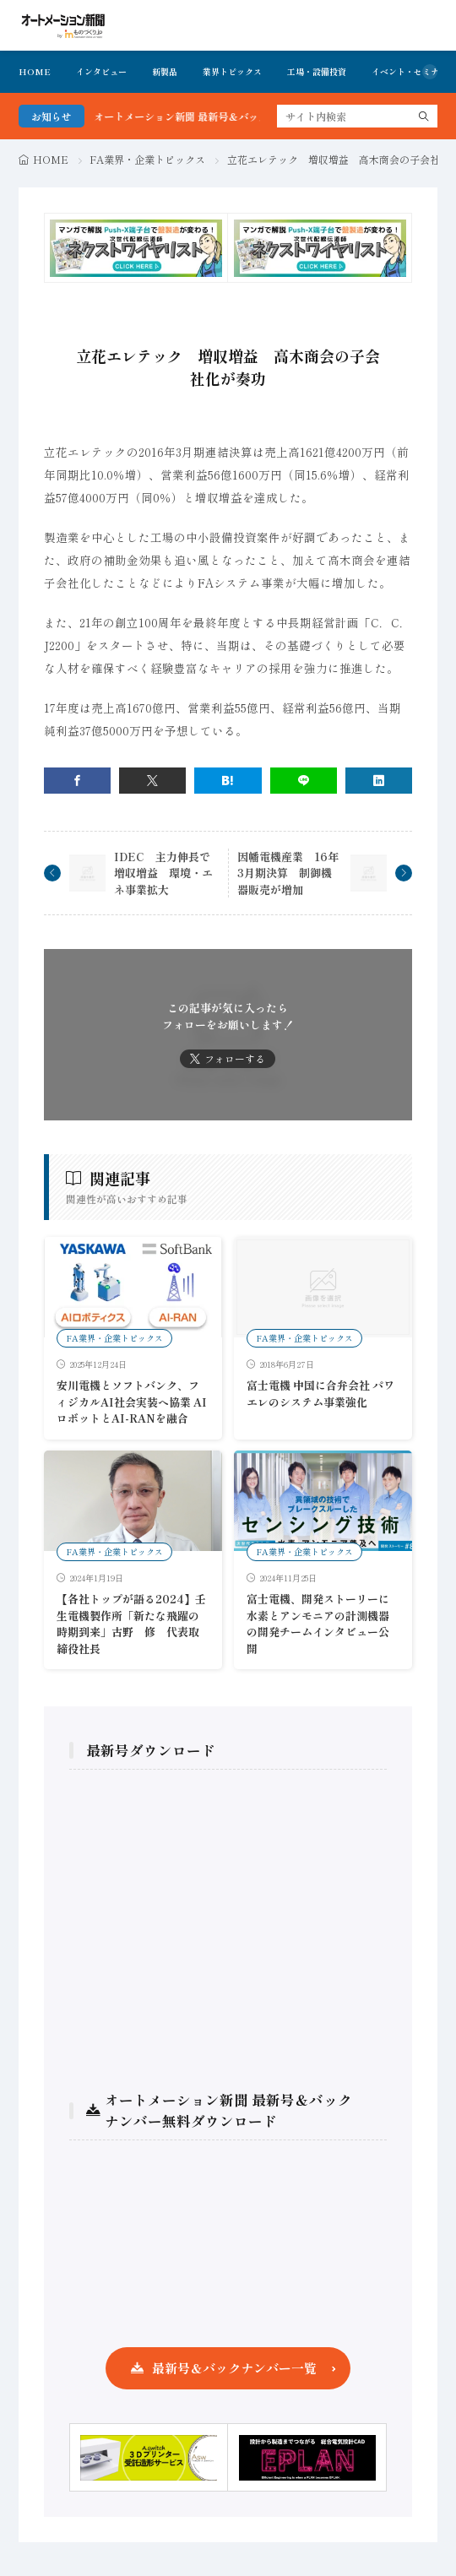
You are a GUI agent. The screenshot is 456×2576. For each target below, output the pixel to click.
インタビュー (101, 71)
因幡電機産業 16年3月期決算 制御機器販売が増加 (288, 873)
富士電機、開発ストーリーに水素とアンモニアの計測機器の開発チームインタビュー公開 (318, 1624)
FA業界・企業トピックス (147, 159)
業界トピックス (232, 71)
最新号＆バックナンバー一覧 (234, 2368)
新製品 (164, 71)
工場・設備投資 (316, 71)
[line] (303, 780)
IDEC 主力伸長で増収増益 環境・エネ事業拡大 (163, 873)
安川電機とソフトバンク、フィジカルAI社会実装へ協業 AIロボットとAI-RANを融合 (132, 1401)
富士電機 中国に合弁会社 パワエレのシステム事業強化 (320, 1393)
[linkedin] (378, 780)
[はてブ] (227, 780)
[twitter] (152, 780)
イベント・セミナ (405, 71)
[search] (424, 116)
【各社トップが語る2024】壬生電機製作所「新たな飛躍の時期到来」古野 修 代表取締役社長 (131, 1624)
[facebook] (77, 780)
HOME (35, 71)
